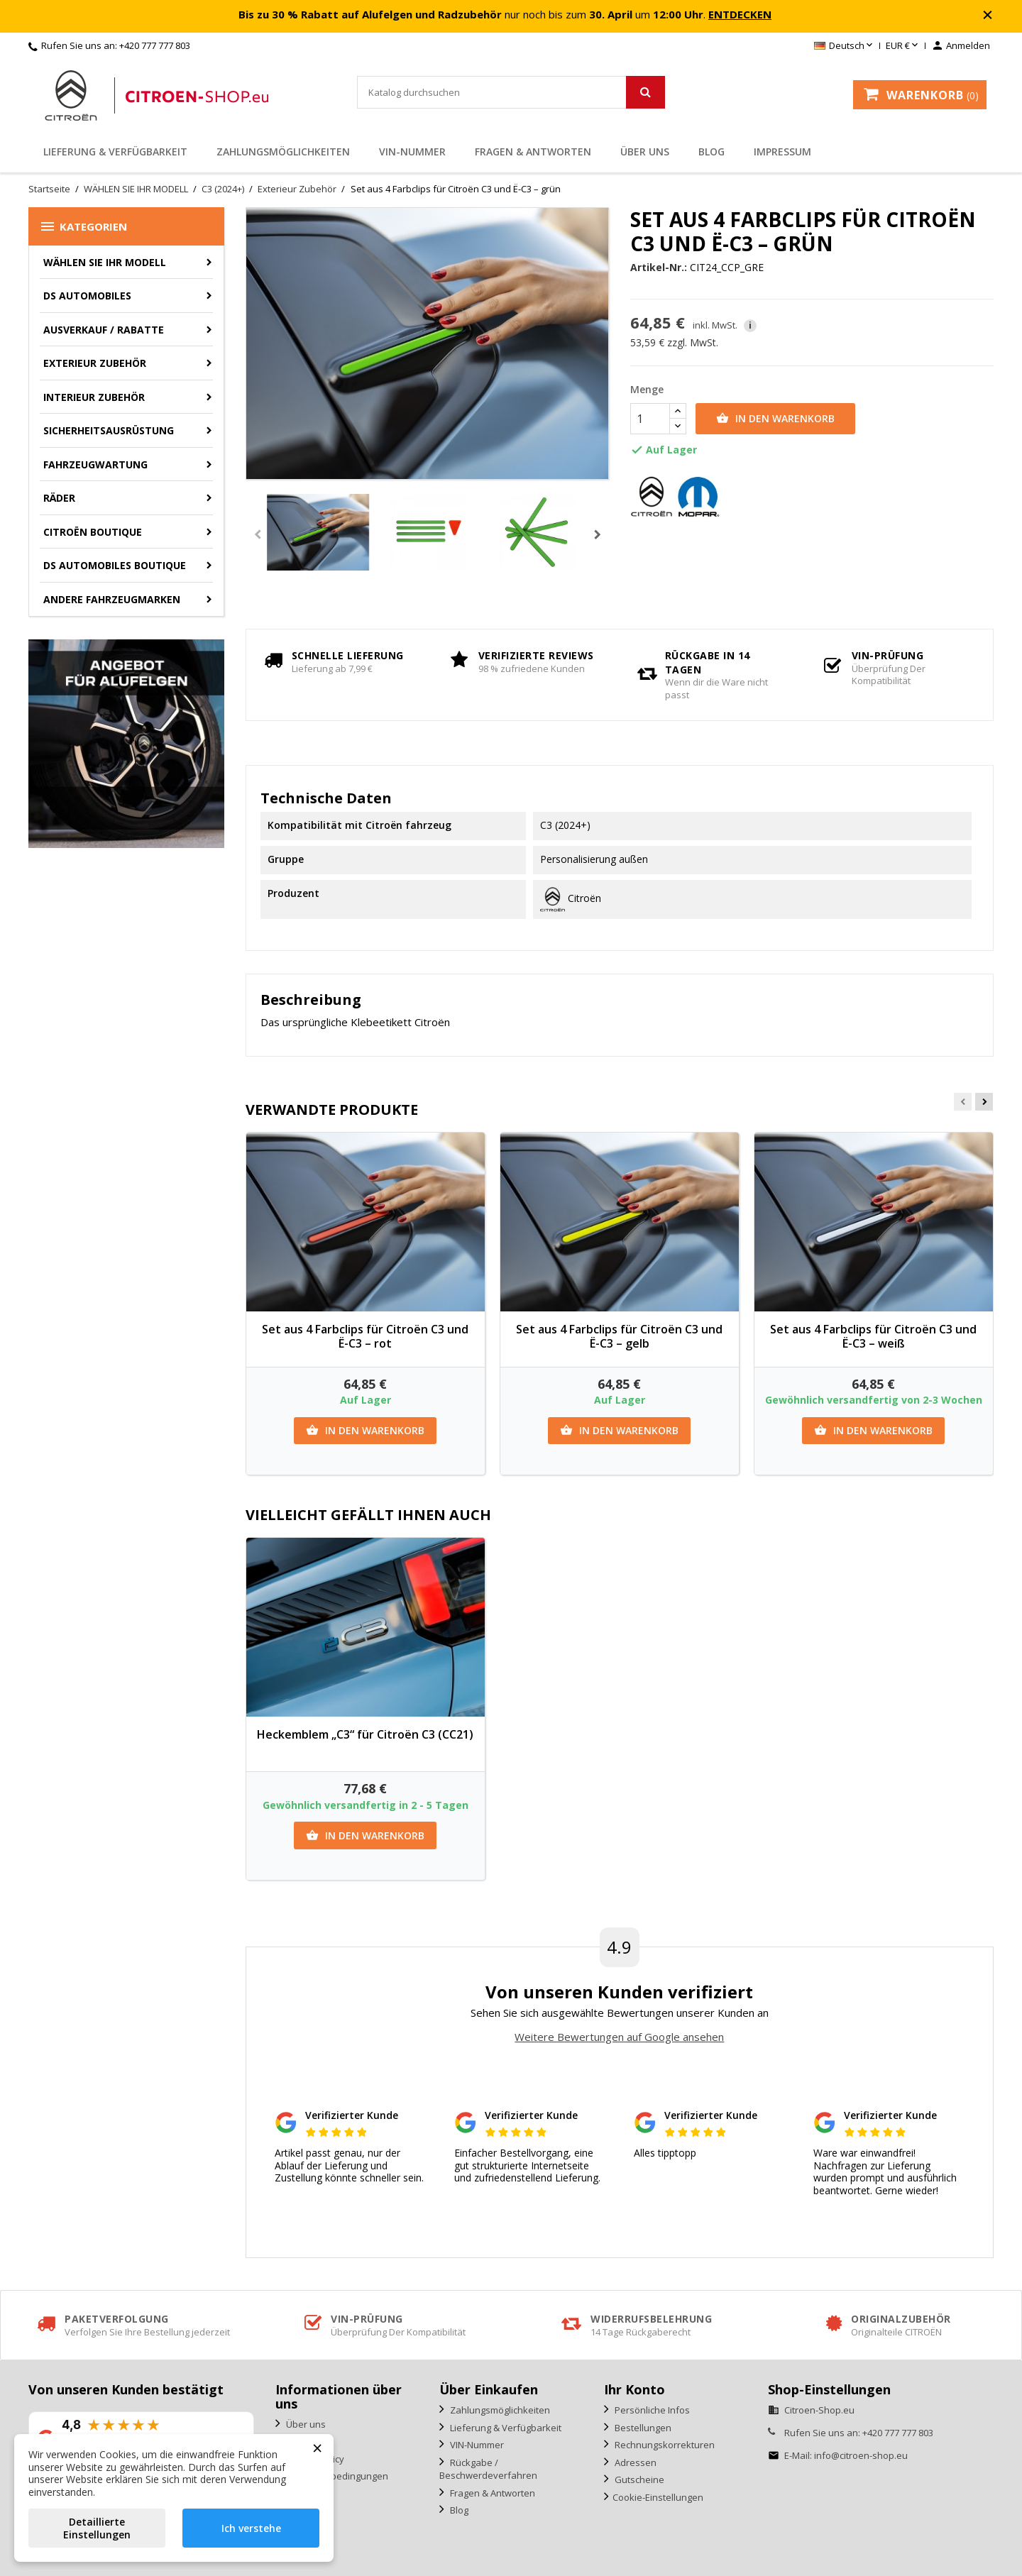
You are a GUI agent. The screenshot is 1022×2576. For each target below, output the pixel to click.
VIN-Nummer (412, 151)
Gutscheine (638, 2479)
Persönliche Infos (651, 2410)
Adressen (634, 2462)
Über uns (644, 151)
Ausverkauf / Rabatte (103, 329)
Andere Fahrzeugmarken (111, 599)
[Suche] (510, 92)
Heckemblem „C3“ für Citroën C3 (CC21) (365, 1734)
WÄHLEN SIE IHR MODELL (104, 262)
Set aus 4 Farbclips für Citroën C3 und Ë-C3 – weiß (873, 1336)
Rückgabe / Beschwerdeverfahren (488, 2469)
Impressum (782, 151)
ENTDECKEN (739, 14)
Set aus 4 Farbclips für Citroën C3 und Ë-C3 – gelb (619, 1336)
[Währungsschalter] (903, 46)
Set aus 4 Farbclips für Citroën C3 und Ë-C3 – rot (365, 1336)
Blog (711, 151)
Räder (59, 498)
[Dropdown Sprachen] (844, 46)
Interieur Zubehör (94, 397)
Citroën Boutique (92, 532)
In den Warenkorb (775, 419)
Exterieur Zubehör (94, 363)
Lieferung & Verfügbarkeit (115, 151)
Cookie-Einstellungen (657, 2497)
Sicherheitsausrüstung (108, 430)
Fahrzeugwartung (95, 464)
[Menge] (650, 418)
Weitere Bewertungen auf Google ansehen (619, 2037)
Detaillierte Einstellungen (97, 2528)
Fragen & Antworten (533, 151)
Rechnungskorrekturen (663, 2444)
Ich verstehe (251, 2528)
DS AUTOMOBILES (87, 295)
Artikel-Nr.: (658, 267)
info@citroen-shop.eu (861, 2455)
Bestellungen (641, 2427)
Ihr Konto (634, 2389)
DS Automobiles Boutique (114, 565)
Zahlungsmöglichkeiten (283, 151)
